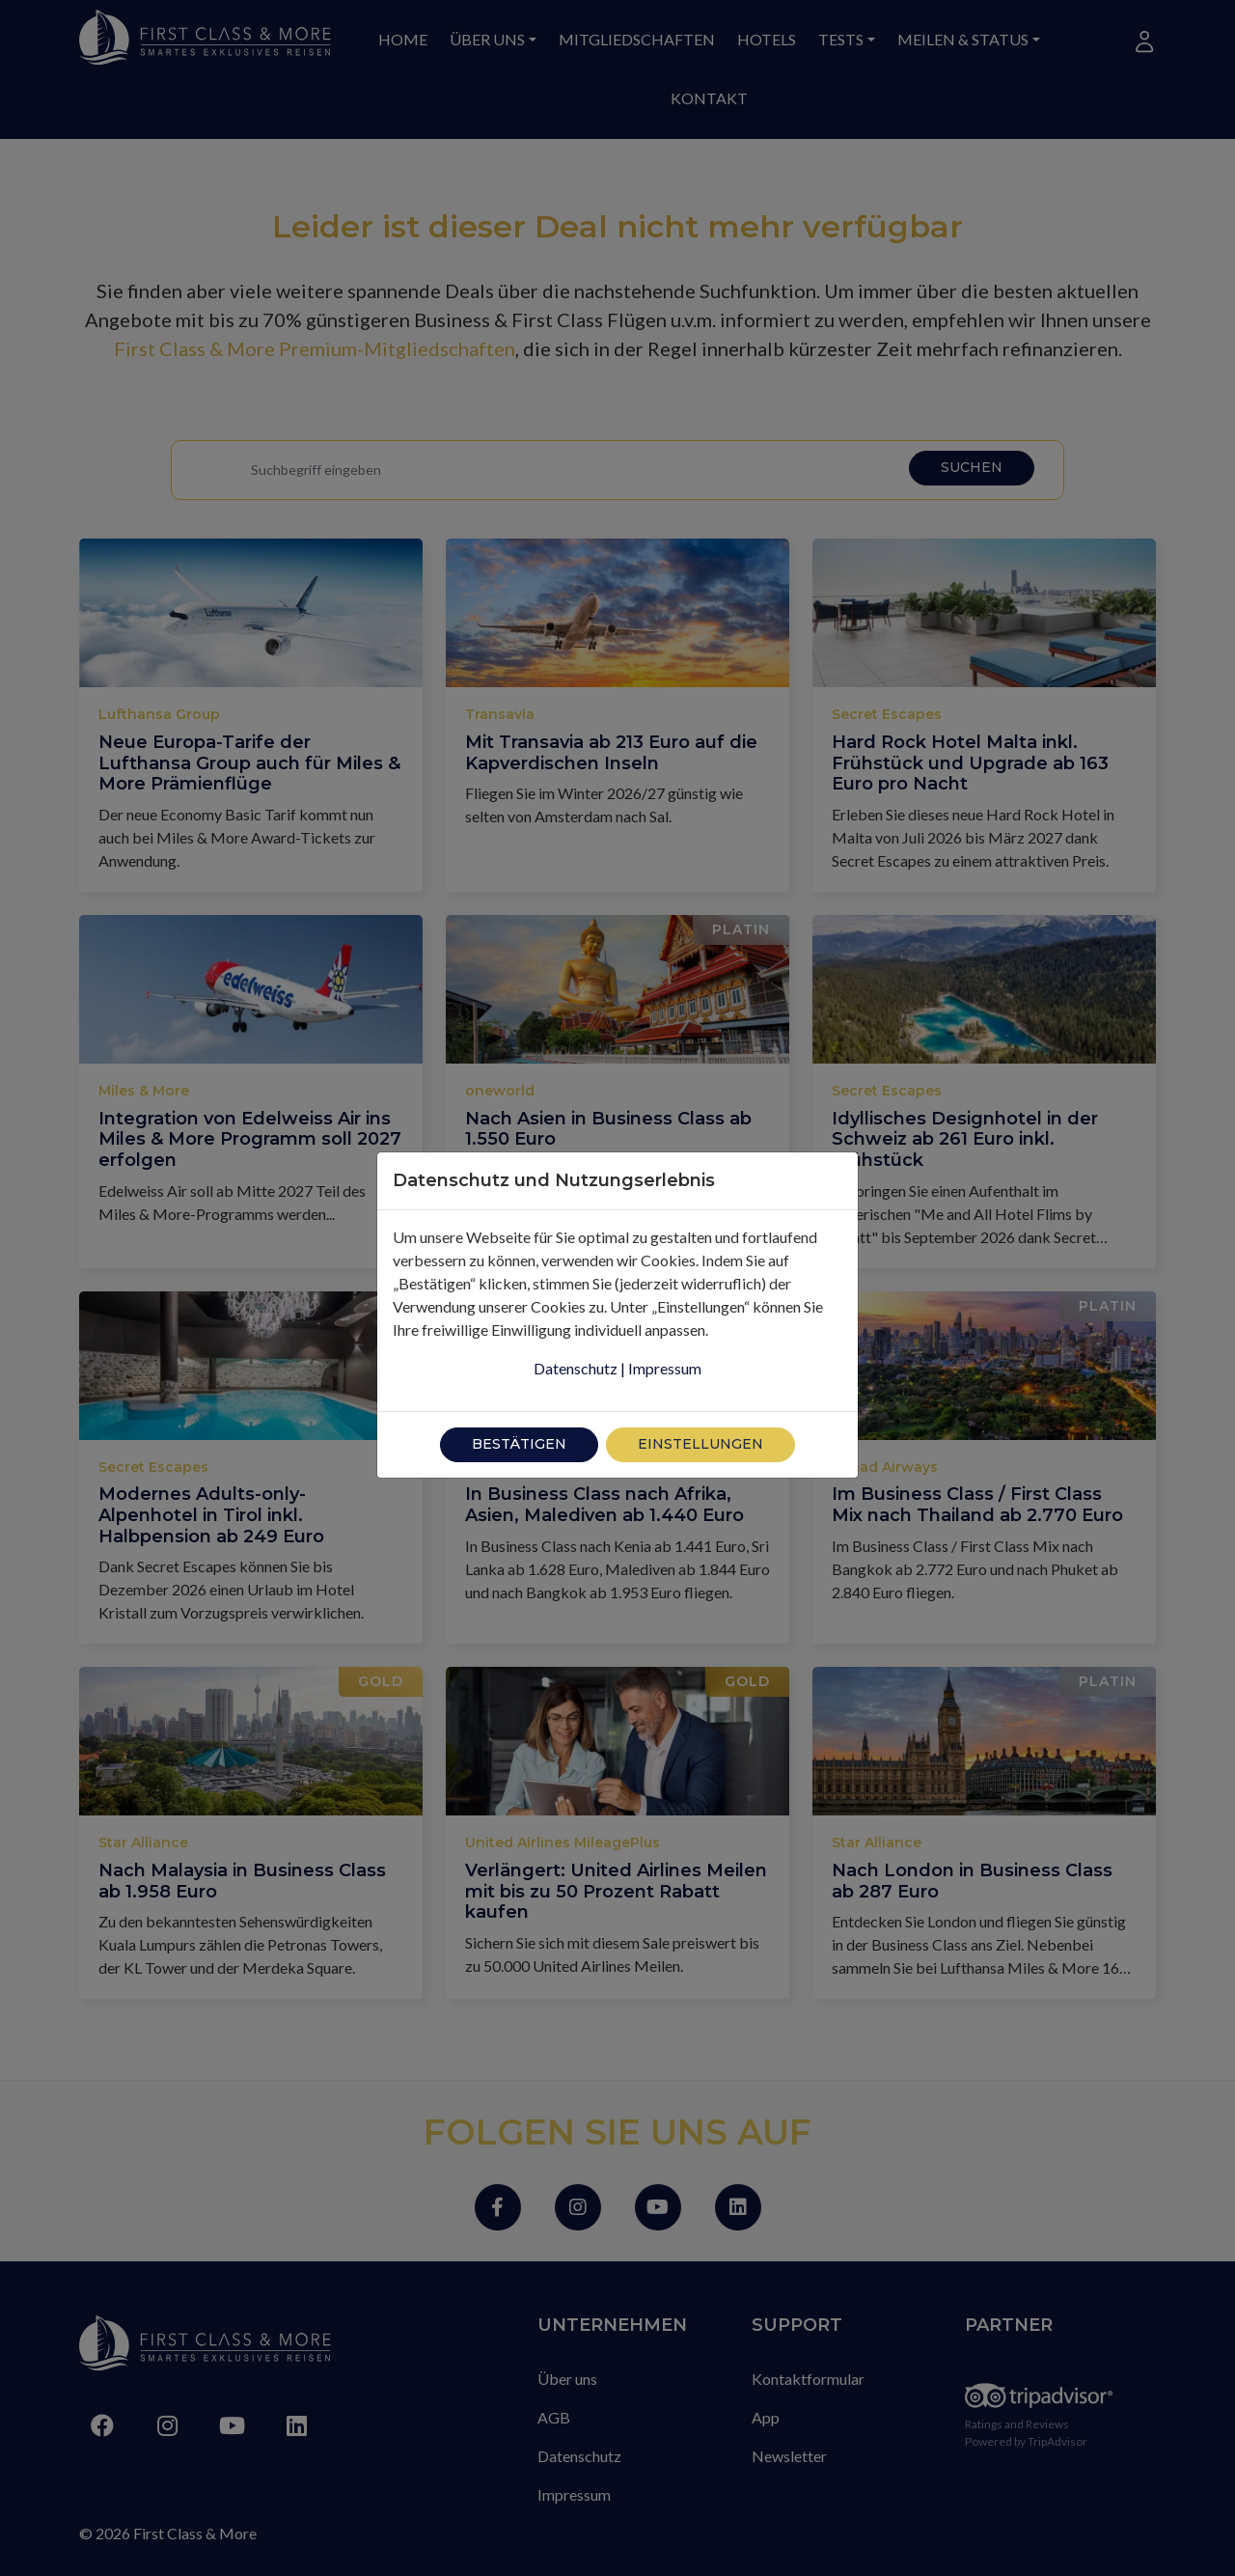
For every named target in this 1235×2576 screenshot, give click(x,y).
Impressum (664, 1325)
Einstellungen (700, 1400)
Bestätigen (519, 1400)
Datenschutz (576, 1325)
